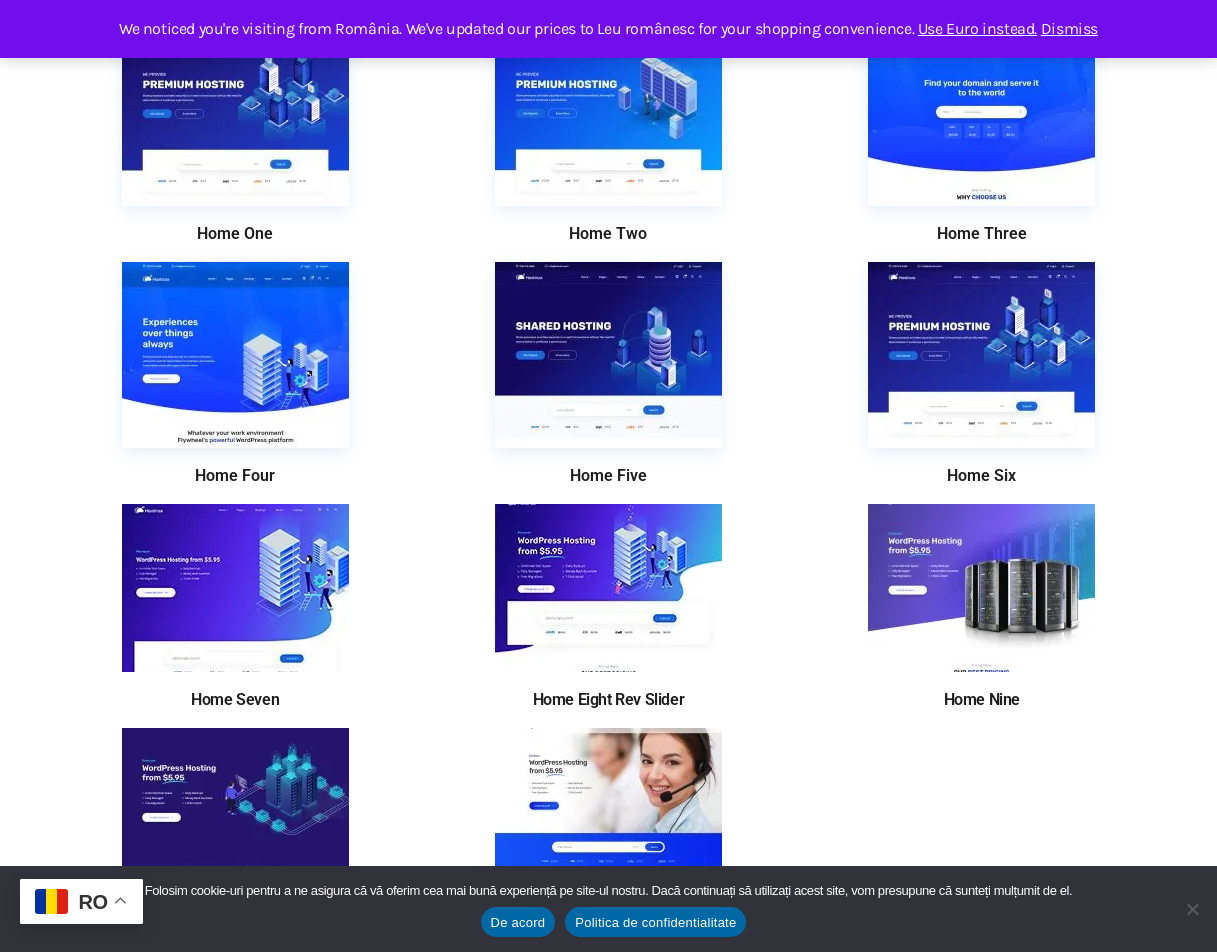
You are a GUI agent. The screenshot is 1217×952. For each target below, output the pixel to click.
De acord (518, 922)
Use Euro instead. (977, 28)
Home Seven (235, 700)
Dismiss (1069, 28)
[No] (1192, 909)
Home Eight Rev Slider (609, 700)
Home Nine (982, 700)
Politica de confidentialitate (655, 922)
